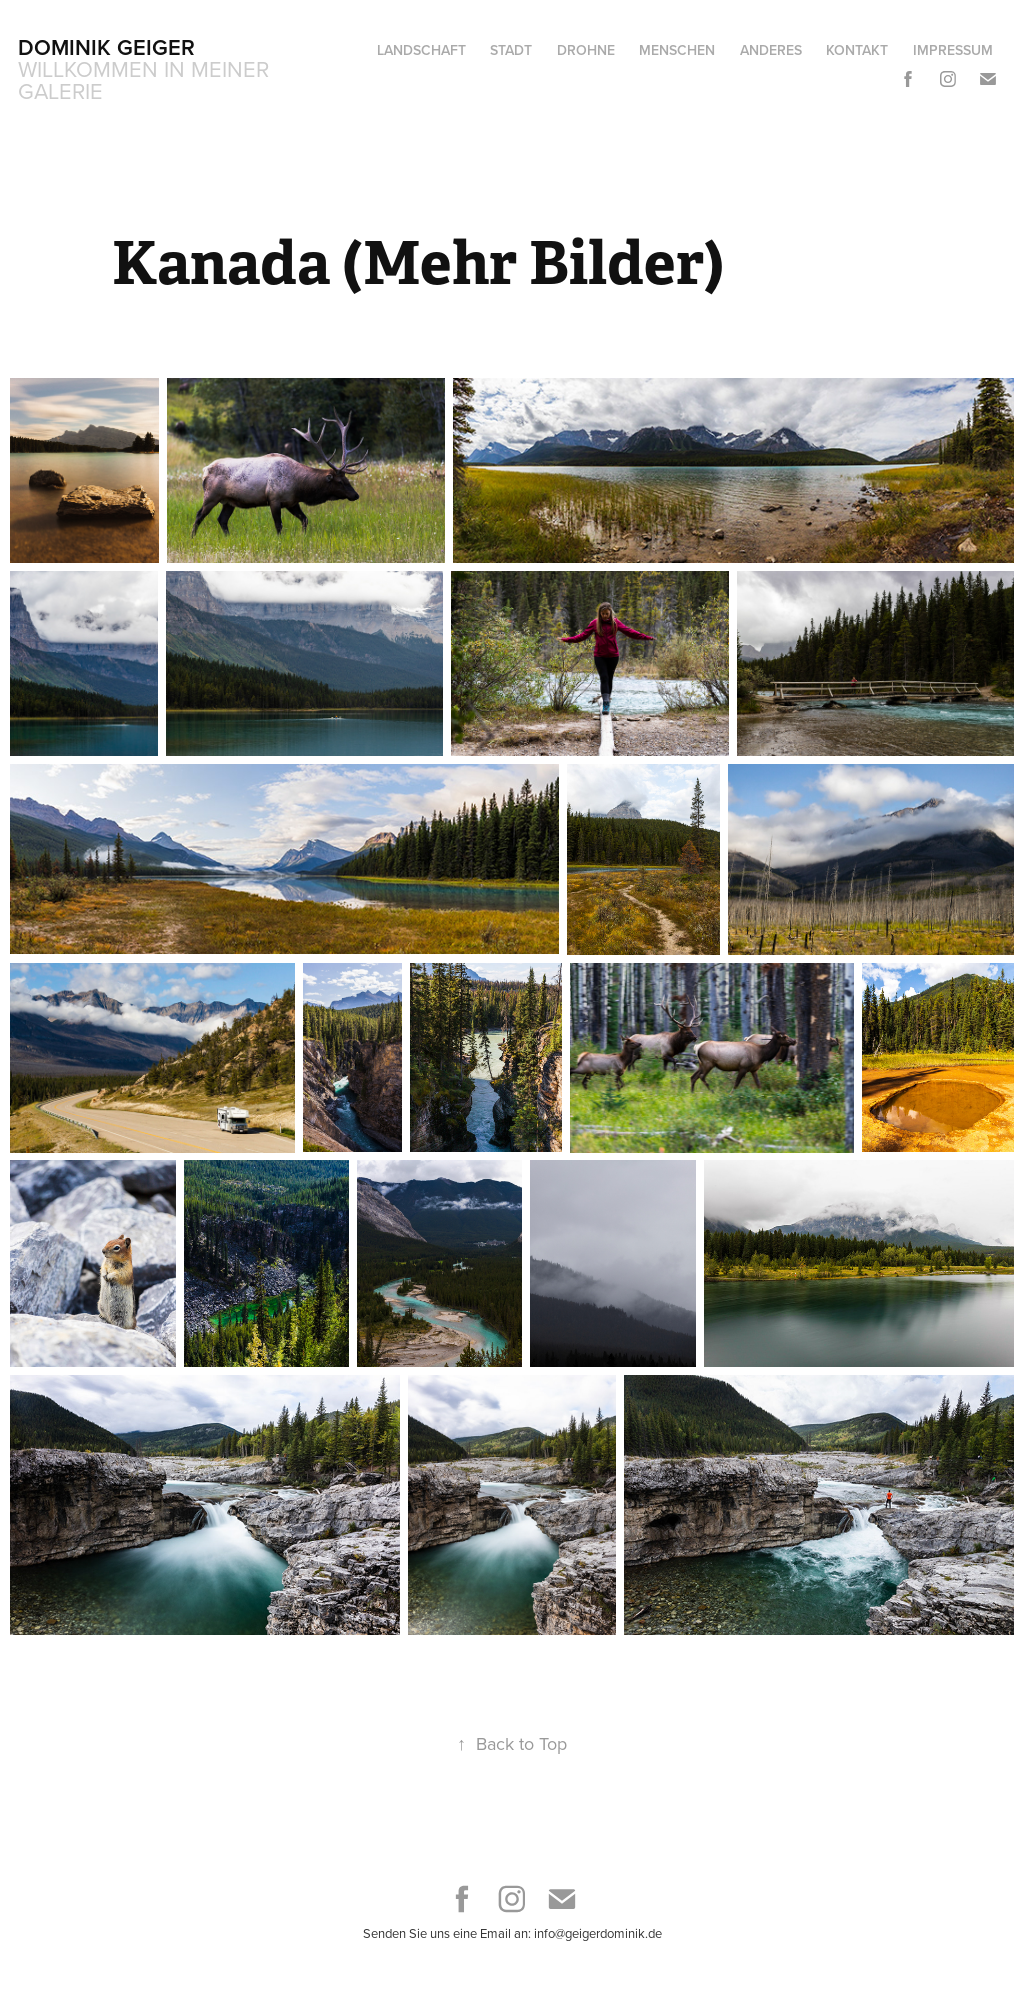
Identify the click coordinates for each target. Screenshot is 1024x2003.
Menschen (677, 50)
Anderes (771, 50)
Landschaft (421, 50)
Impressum (953, 50)
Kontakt (857, 50)
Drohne (586, 50)
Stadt (511, 50)
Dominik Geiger (106, 47)
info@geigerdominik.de (598, 1933)
